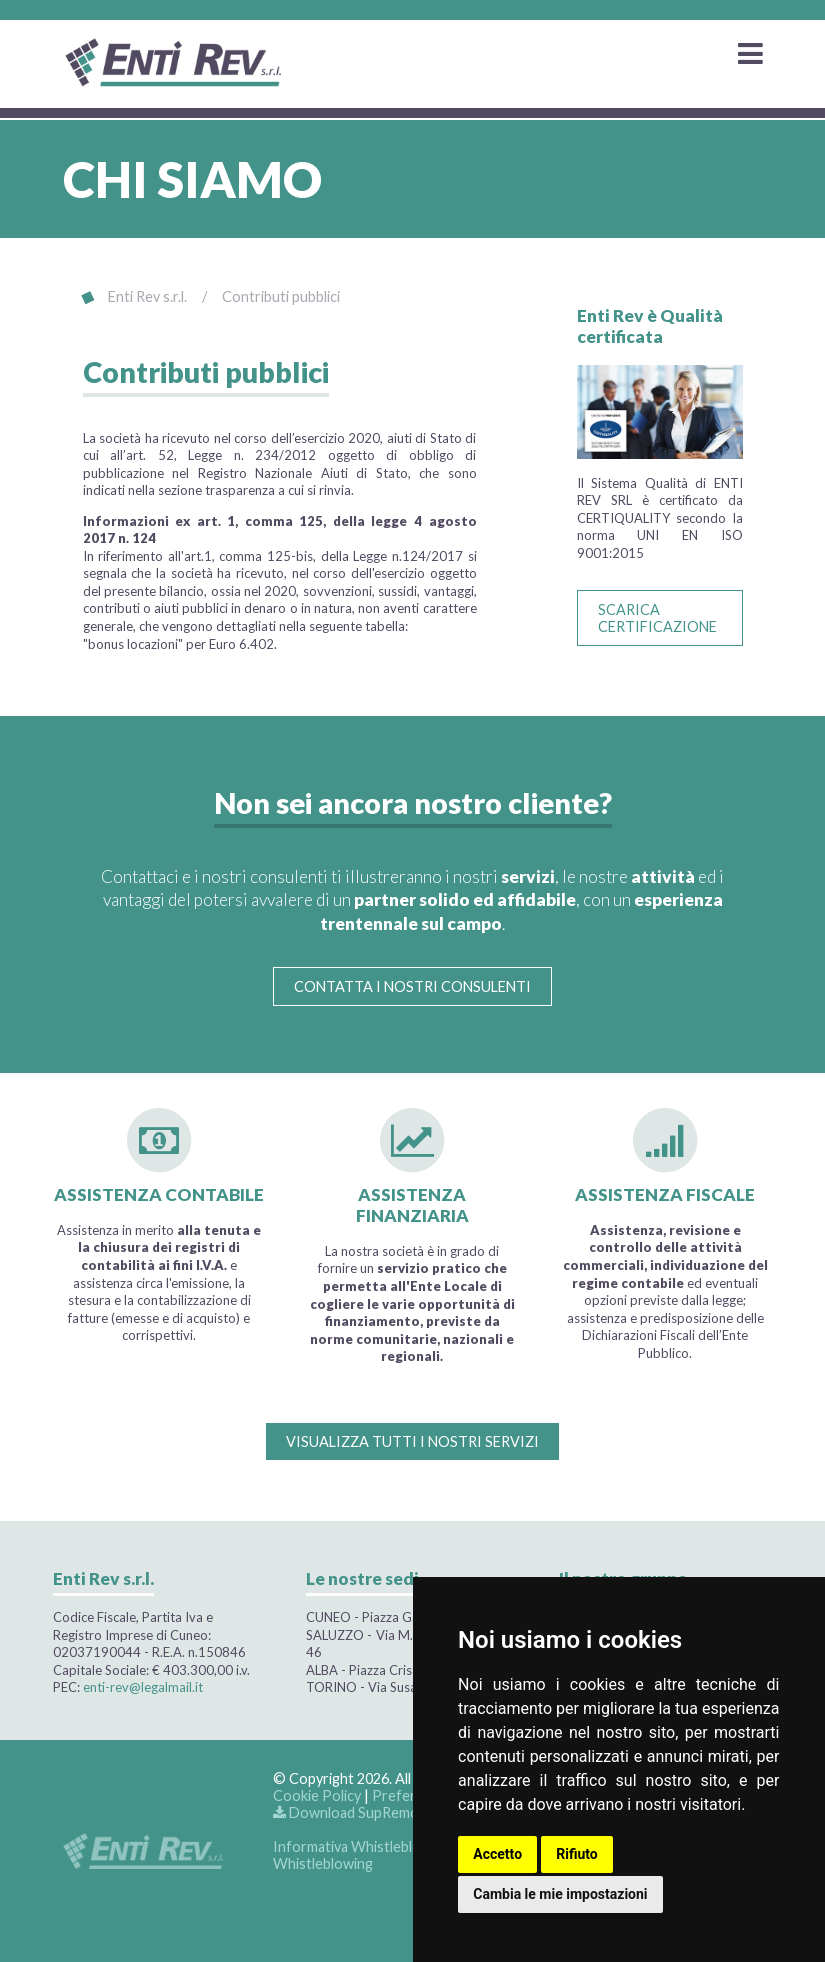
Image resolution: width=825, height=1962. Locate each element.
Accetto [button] (497, 1854)
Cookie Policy (317, 1795)
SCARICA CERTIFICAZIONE (657, 618)
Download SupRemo (346, 1812)
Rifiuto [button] (577, 1854)
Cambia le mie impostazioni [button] (560, 1894)
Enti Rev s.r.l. (147, 296)
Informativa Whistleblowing (362, 1846)
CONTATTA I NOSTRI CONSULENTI (412, 986)
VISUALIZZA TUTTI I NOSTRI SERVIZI (412, 1441)
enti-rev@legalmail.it (143, 1687)
